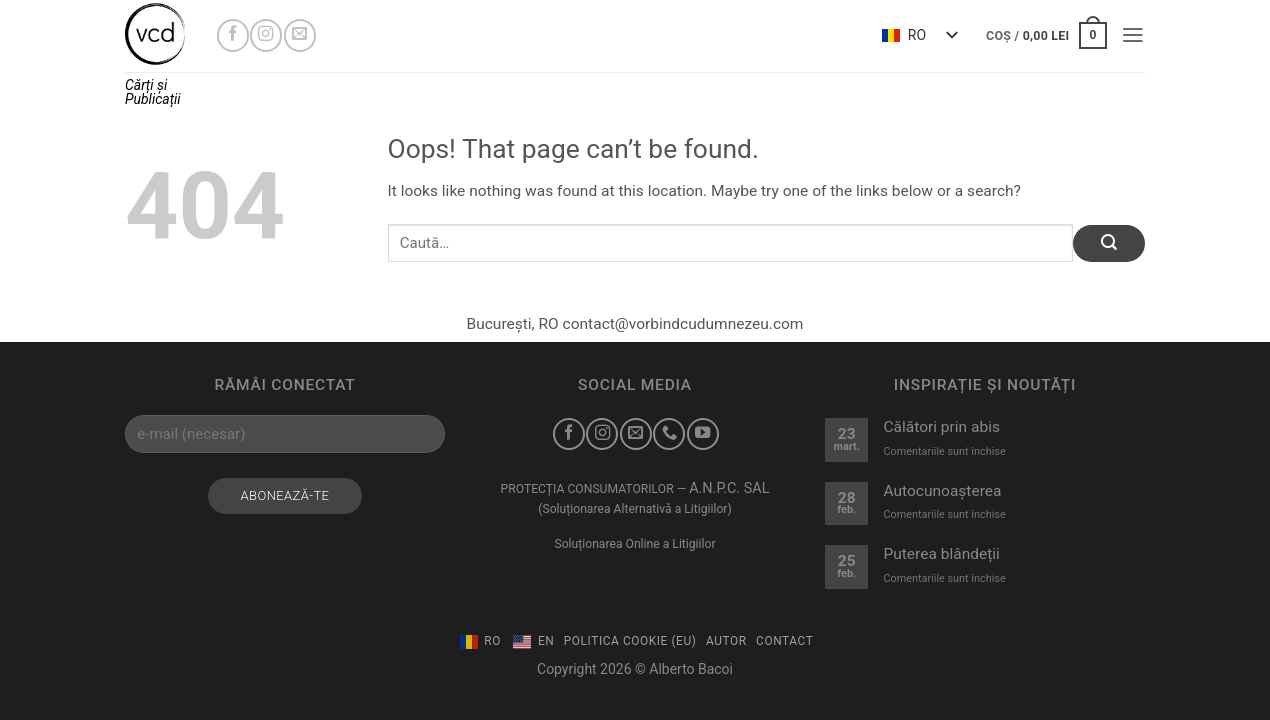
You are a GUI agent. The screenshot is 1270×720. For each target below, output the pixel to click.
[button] (1046, 35)
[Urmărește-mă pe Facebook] (233, 35)
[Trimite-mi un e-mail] (300, 35)
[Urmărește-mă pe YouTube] (703, 434)
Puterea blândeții (941, 554)
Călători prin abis (941, 427)
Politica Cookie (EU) (630, 641)
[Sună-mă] (669, 434)
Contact (784, 641)
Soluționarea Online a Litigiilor (634, 544)
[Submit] (1109, 243)
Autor (726, 641)
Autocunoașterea (942, 491)
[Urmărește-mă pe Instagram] (266, 35)
